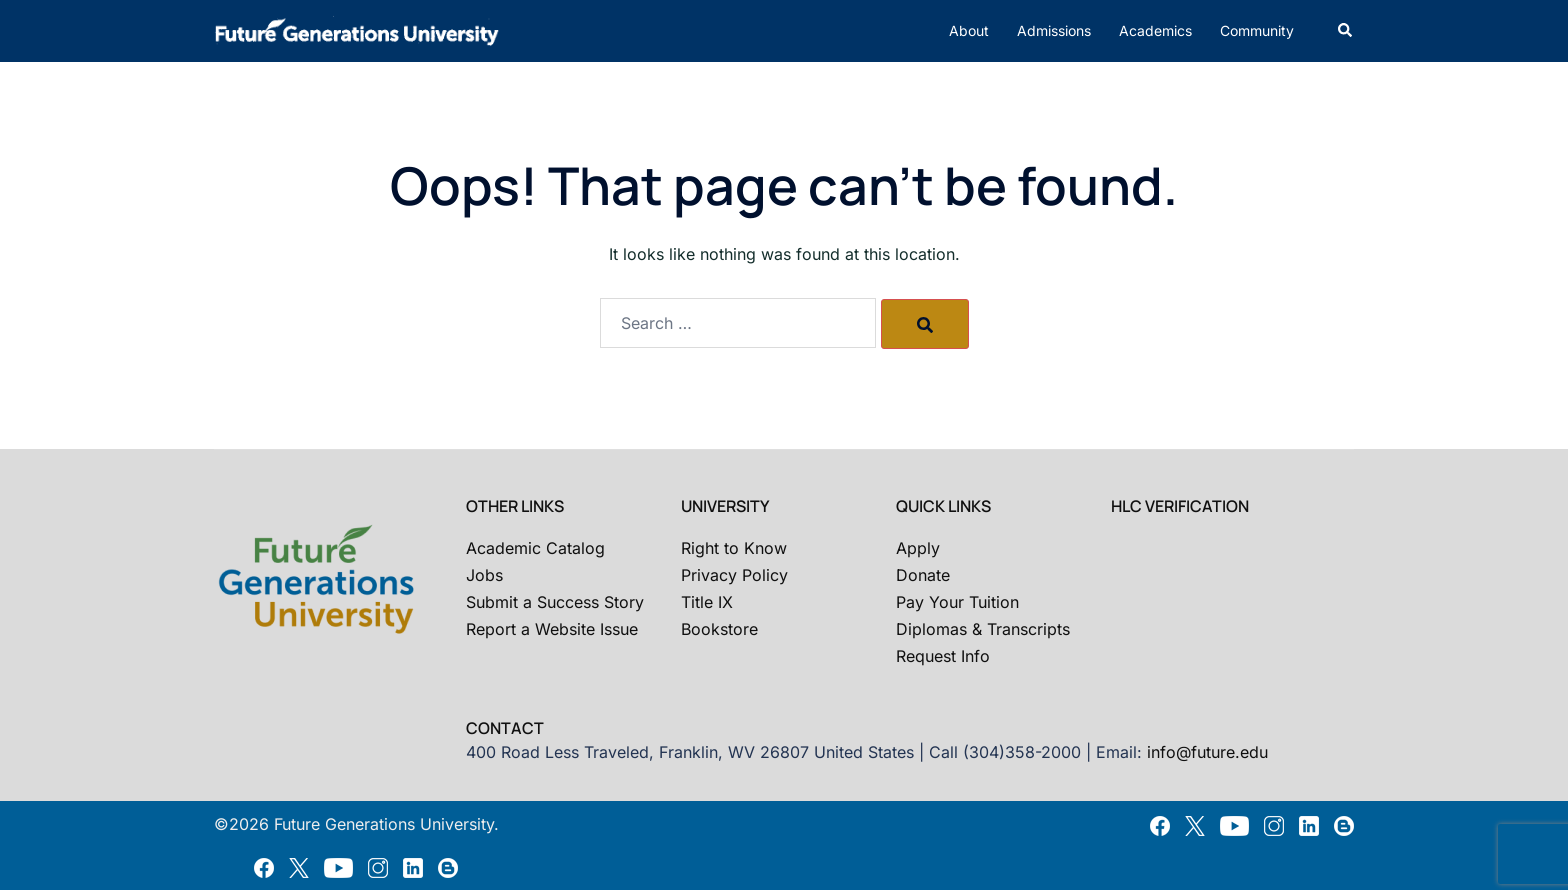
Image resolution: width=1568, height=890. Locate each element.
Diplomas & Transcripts (983, 629)
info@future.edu (1207, 752)
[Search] (925, 324)
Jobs (484, 575)
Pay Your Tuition (957, 602)
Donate (923, 575)
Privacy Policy (734, 575)
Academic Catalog (535, 548)
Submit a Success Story (555, 602)
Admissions (1054, 30)
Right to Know (734, 548)
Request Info (943, 656)
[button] (1346, 31)
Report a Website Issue (552, 629)
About (969, 30)
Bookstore (719, 629)
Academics (1155, 30)
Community (1257, 30)
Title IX (707, 602)
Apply (918, 548)
